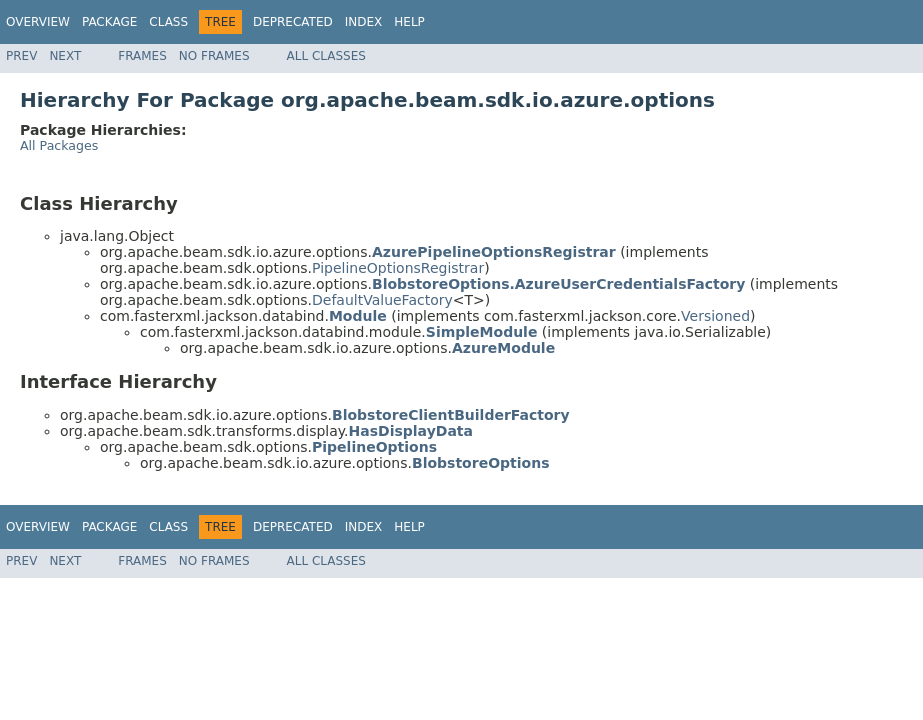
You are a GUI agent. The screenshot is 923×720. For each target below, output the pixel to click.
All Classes (326, 56)
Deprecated (293, 22)
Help (409, 22)
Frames (142, 56)
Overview (38, 22)
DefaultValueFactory (382, 300)
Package (109, 22)
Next (65, 56)
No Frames (214, 56)
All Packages (59, 145)
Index (364, 22)
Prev (21, 56)
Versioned (715, 316)
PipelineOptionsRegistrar (398, 268)
